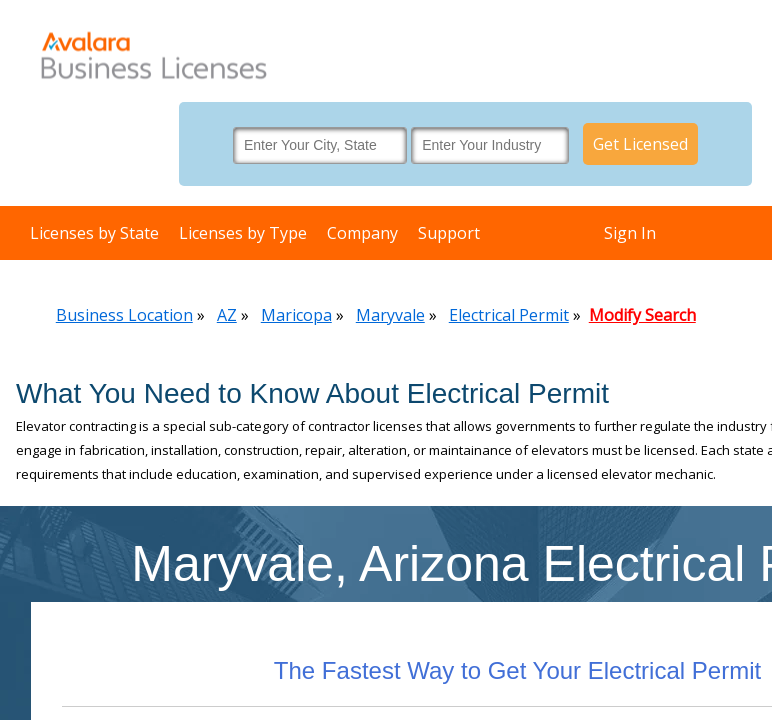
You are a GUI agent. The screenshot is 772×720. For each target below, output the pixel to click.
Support (449, 233)
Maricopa (296, 315)
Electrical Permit (509, 315)
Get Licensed (640, 144)
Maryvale (390, 315)
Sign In (630, 233)
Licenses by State (94, 233)
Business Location (124, 315)
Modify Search (642, 315)
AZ (227, 315)
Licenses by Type (243, 233)
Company (362, 233)
